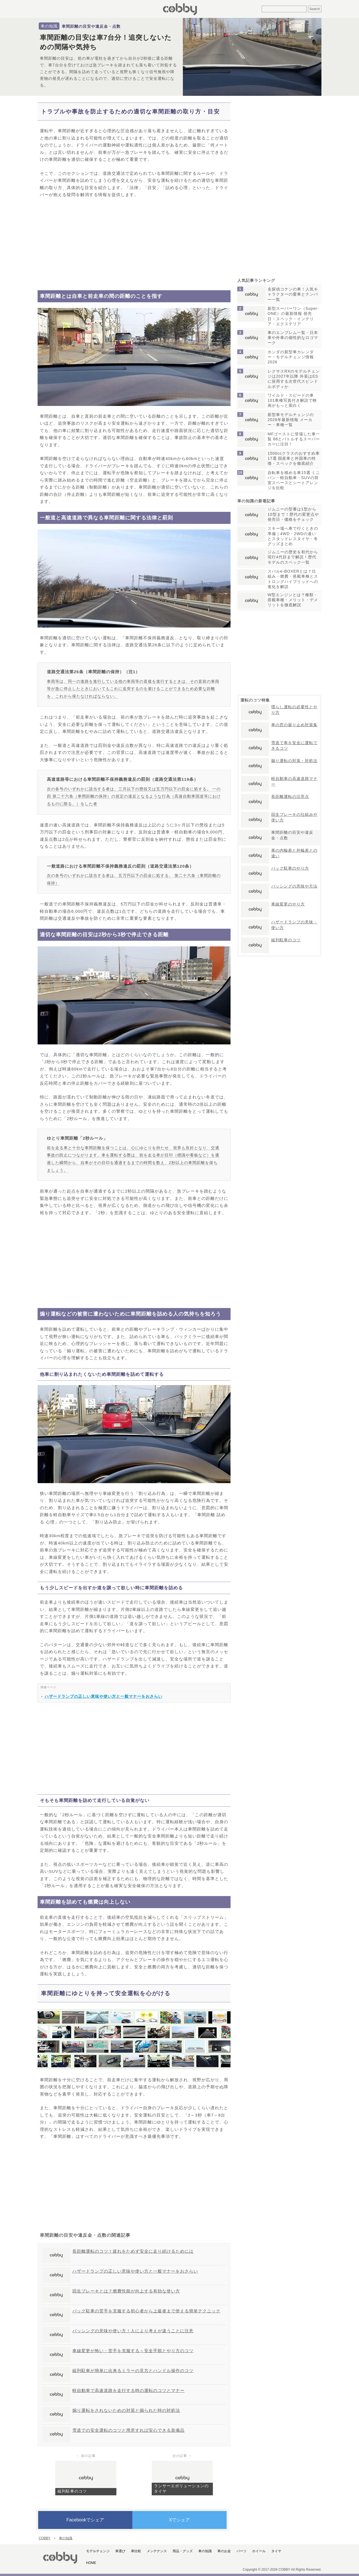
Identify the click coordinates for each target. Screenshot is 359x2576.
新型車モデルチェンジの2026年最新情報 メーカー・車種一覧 (291, 419)
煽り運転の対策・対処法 (294, 760)
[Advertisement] (134, 244)
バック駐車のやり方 (290, 868)
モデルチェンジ (98, 2551)
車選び (120, 2551)
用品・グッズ (182, 2551)
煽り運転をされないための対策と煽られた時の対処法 (126, 2410)
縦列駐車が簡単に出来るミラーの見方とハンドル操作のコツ (133, 2370)
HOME (91, 2563)
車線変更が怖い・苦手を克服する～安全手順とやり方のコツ (133, 2350)
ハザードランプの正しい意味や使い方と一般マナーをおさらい (103, 1696)
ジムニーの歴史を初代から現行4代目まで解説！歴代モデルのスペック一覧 (293, 557)
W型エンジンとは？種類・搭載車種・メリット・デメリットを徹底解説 (293, 600)
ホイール (259, 2551)
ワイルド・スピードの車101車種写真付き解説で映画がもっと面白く (292, 400)
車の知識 (49, 26)
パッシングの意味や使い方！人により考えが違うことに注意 (133, 2330)
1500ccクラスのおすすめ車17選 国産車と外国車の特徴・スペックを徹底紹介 (294, 458)
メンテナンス (157, 2551)
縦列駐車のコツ (72, 2491)
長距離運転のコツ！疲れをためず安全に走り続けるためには (133, 2251)
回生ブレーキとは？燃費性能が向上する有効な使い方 (126, 2291)
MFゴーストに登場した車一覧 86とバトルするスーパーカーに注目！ (294, 439)
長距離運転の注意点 (290, 796)
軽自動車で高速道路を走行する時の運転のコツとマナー (128, 2390)
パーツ (241, 2551)
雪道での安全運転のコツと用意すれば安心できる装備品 (128, 2430)
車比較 (136, 2551)
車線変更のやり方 (288, 904)
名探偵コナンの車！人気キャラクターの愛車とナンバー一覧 (293, 294)
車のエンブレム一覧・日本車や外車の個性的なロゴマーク (293, 337)
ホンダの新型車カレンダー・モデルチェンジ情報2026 (291, 357)
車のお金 (224, 2551)
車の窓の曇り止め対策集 (294, 725)
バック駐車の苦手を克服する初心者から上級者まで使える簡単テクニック (146, 2310)
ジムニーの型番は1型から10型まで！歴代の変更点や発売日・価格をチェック (293, 514)
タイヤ (276, 2551)
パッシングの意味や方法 (294, 886)
